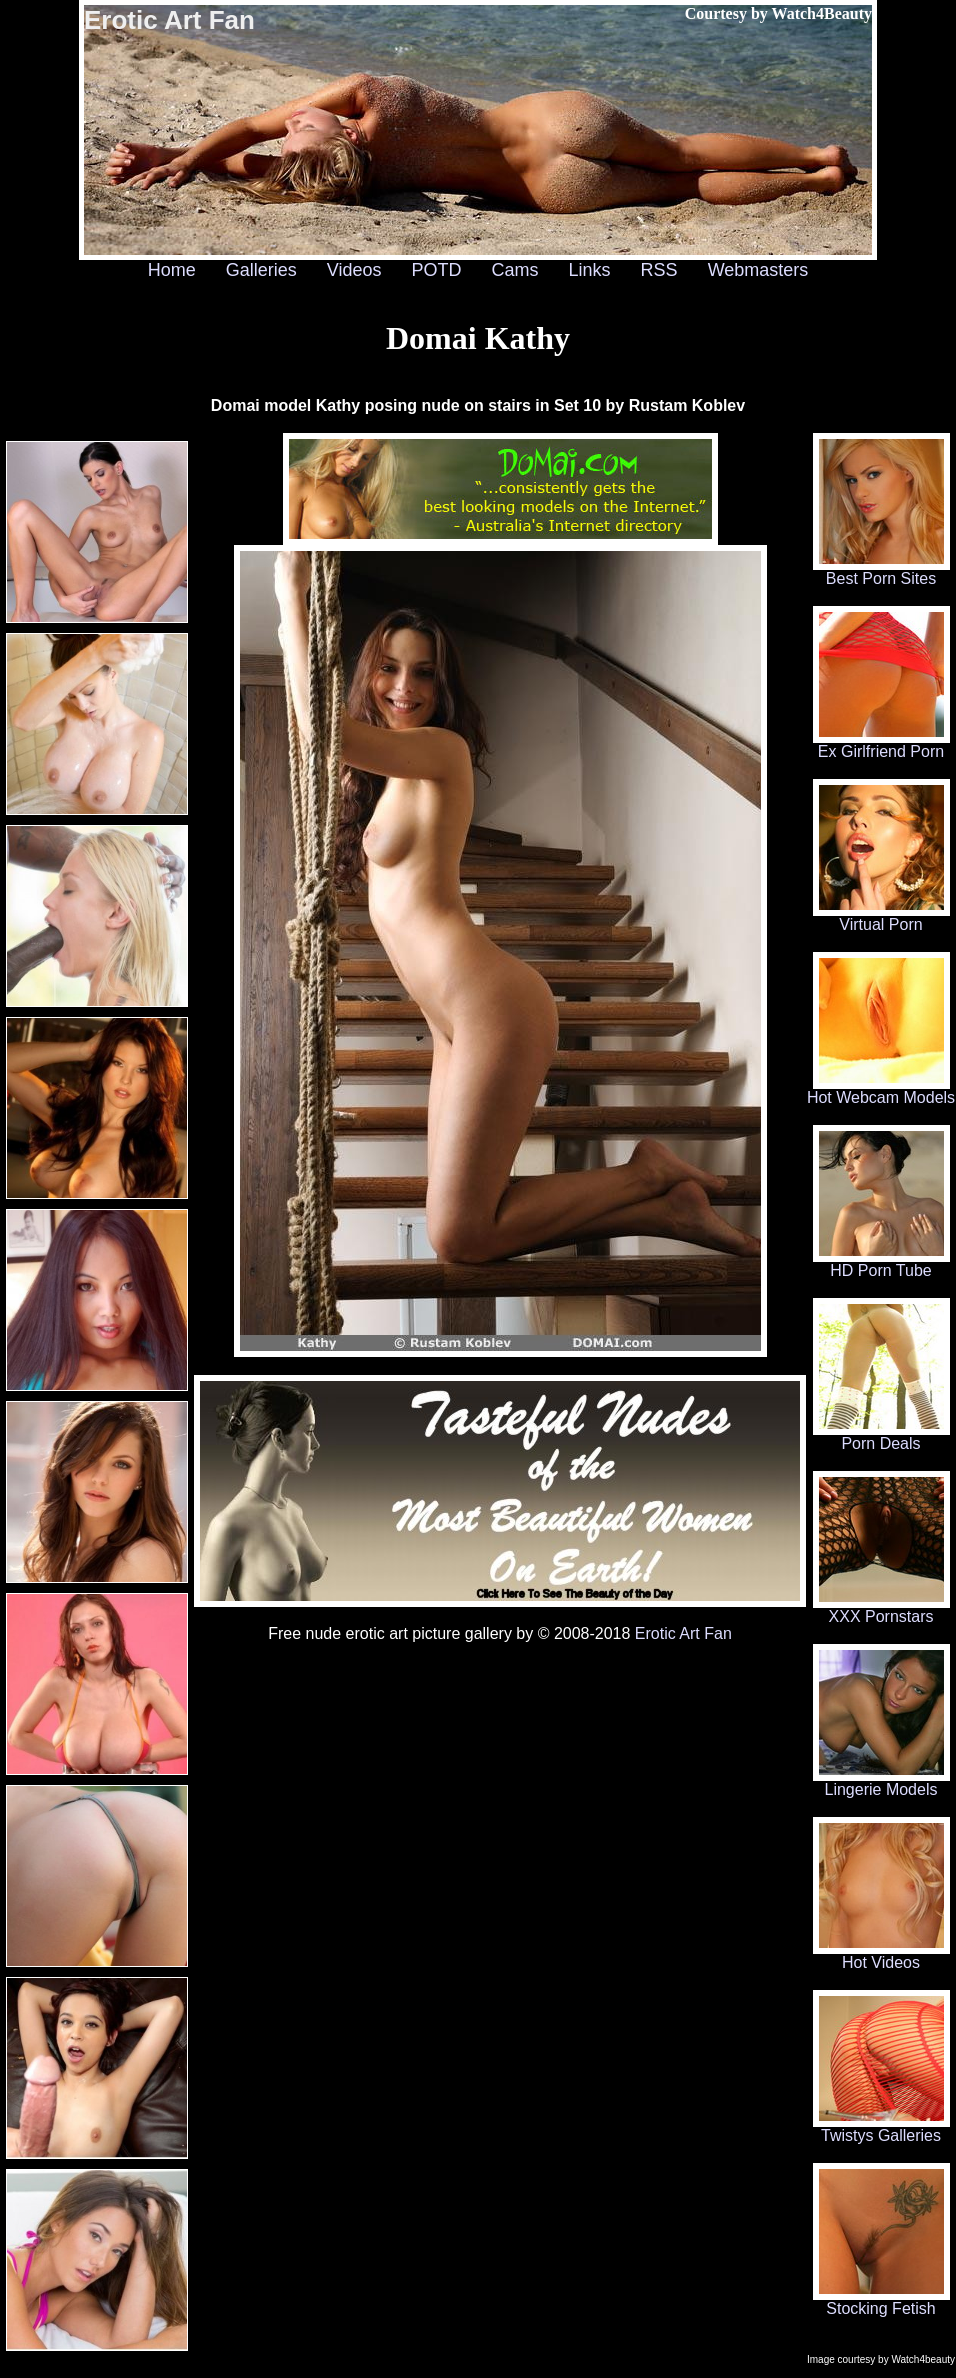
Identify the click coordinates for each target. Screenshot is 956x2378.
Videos (354, 270)
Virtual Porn (881, 917)
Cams (515, 270)
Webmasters (758, 270)
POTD (436, 270)
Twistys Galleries (881, 2128)
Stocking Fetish (881, 2301)
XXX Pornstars (881, 1609)
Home (172, 270)
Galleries (261, 270)
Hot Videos (881, 1955)
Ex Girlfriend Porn (881, 744)
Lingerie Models (881, 1782)
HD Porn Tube (881, 1263)
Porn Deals (881, 1436)
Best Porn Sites (881, 571)
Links (590, 270)
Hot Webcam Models (881, 1090)
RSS (659, 270)
